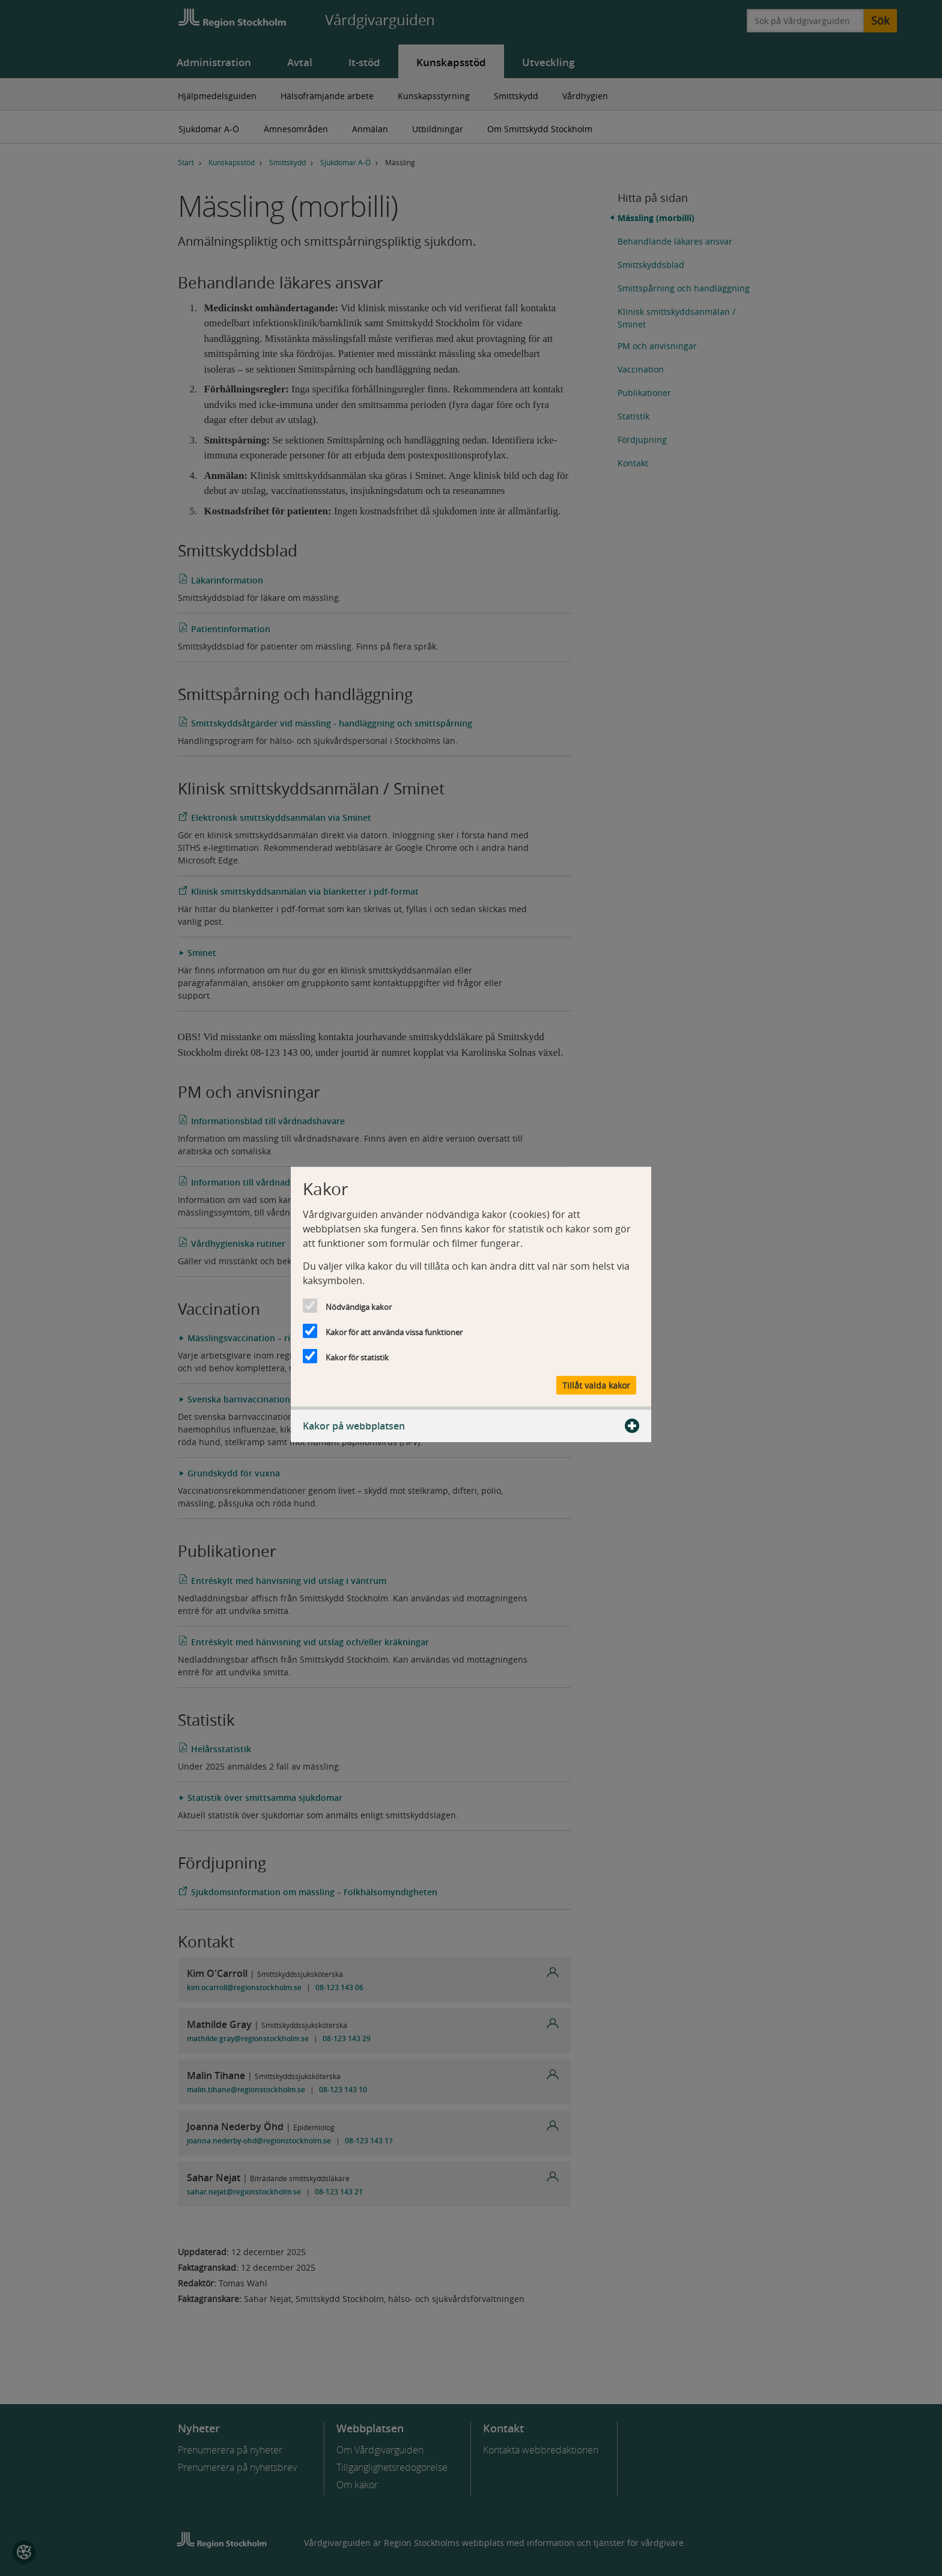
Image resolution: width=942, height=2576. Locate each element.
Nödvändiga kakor (359, 1306)
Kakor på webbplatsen (471, 1426)
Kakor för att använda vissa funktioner (394, 1331)
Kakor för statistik (357, 1356)
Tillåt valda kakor (596, 1385)
